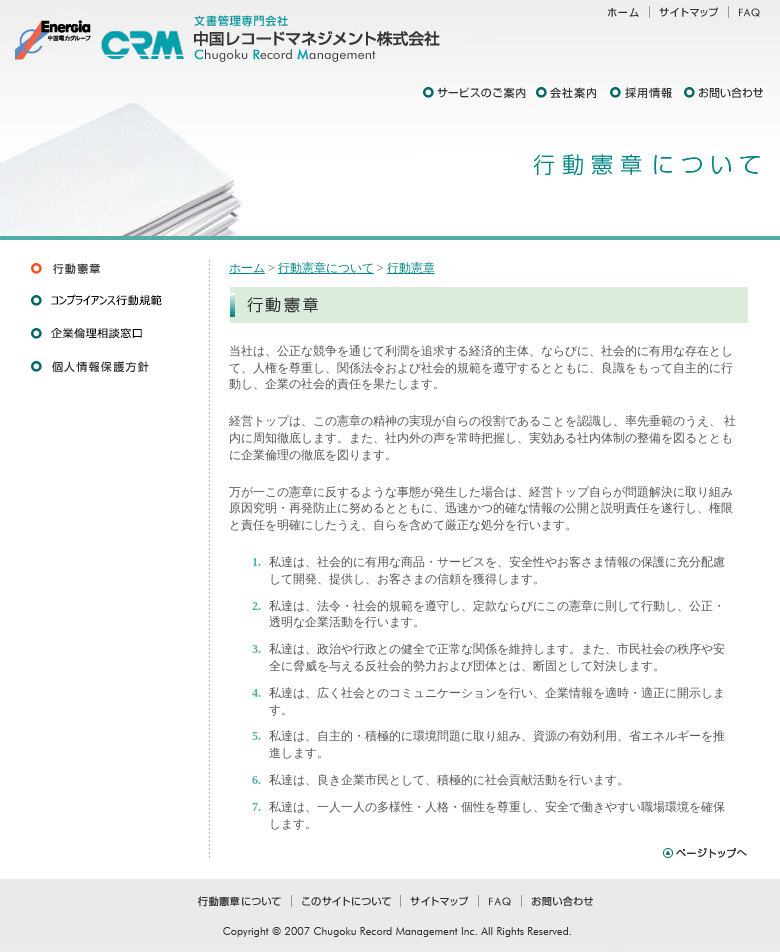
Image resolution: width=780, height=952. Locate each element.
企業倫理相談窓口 (110, 333)
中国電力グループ (50, 35)
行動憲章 (110, 267)
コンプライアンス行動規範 (110, 300)
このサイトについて (345, 904)
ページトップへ (703, 850)
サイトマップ (689, 15)
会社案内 (570, 93)
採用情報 (644, 93)
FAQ (753, 15)
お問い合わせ (726, 93)
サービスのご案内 (478, 93)
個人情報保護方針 (110, 366)
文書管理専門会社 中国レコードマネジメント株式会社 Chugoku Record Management (290, 35)
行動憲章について (326, 268)
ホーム (620, 15)
